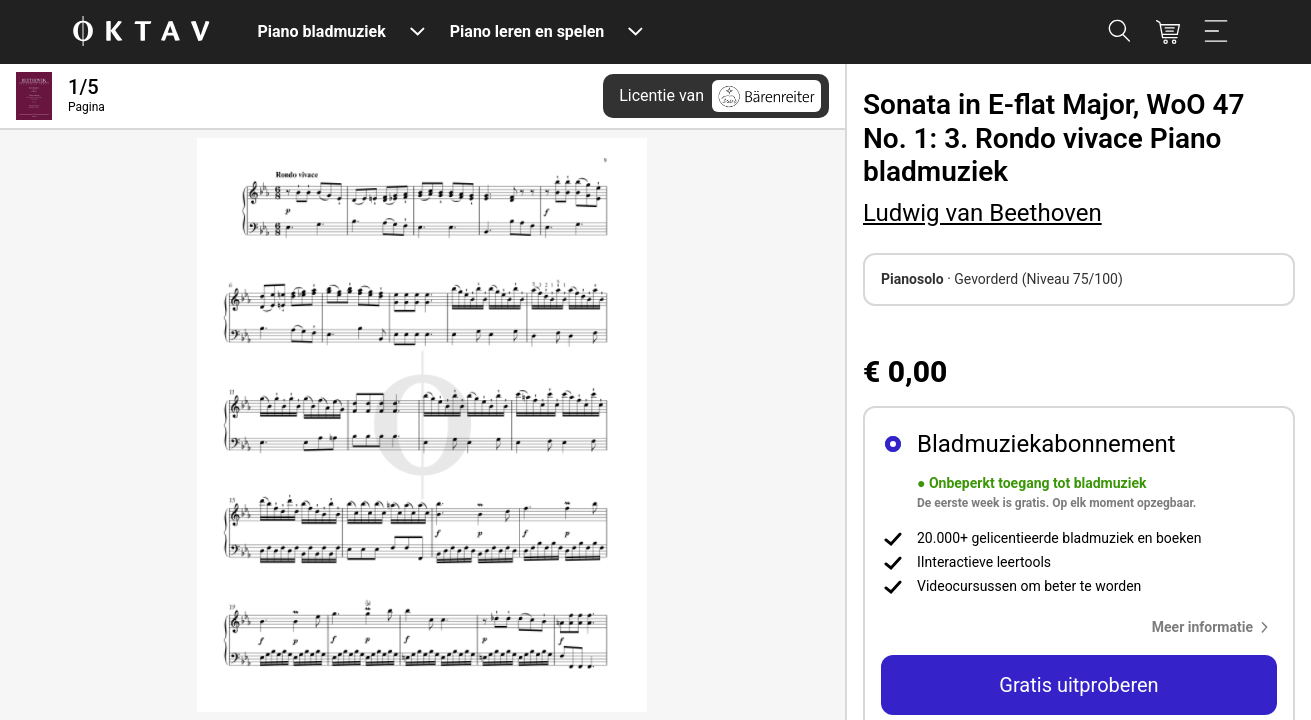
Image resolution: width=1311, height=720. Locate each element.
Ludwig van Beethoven (982, 213)
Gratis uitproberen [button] (1078, 685)
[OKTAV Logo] (141, 32)
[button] (1214, 627)
